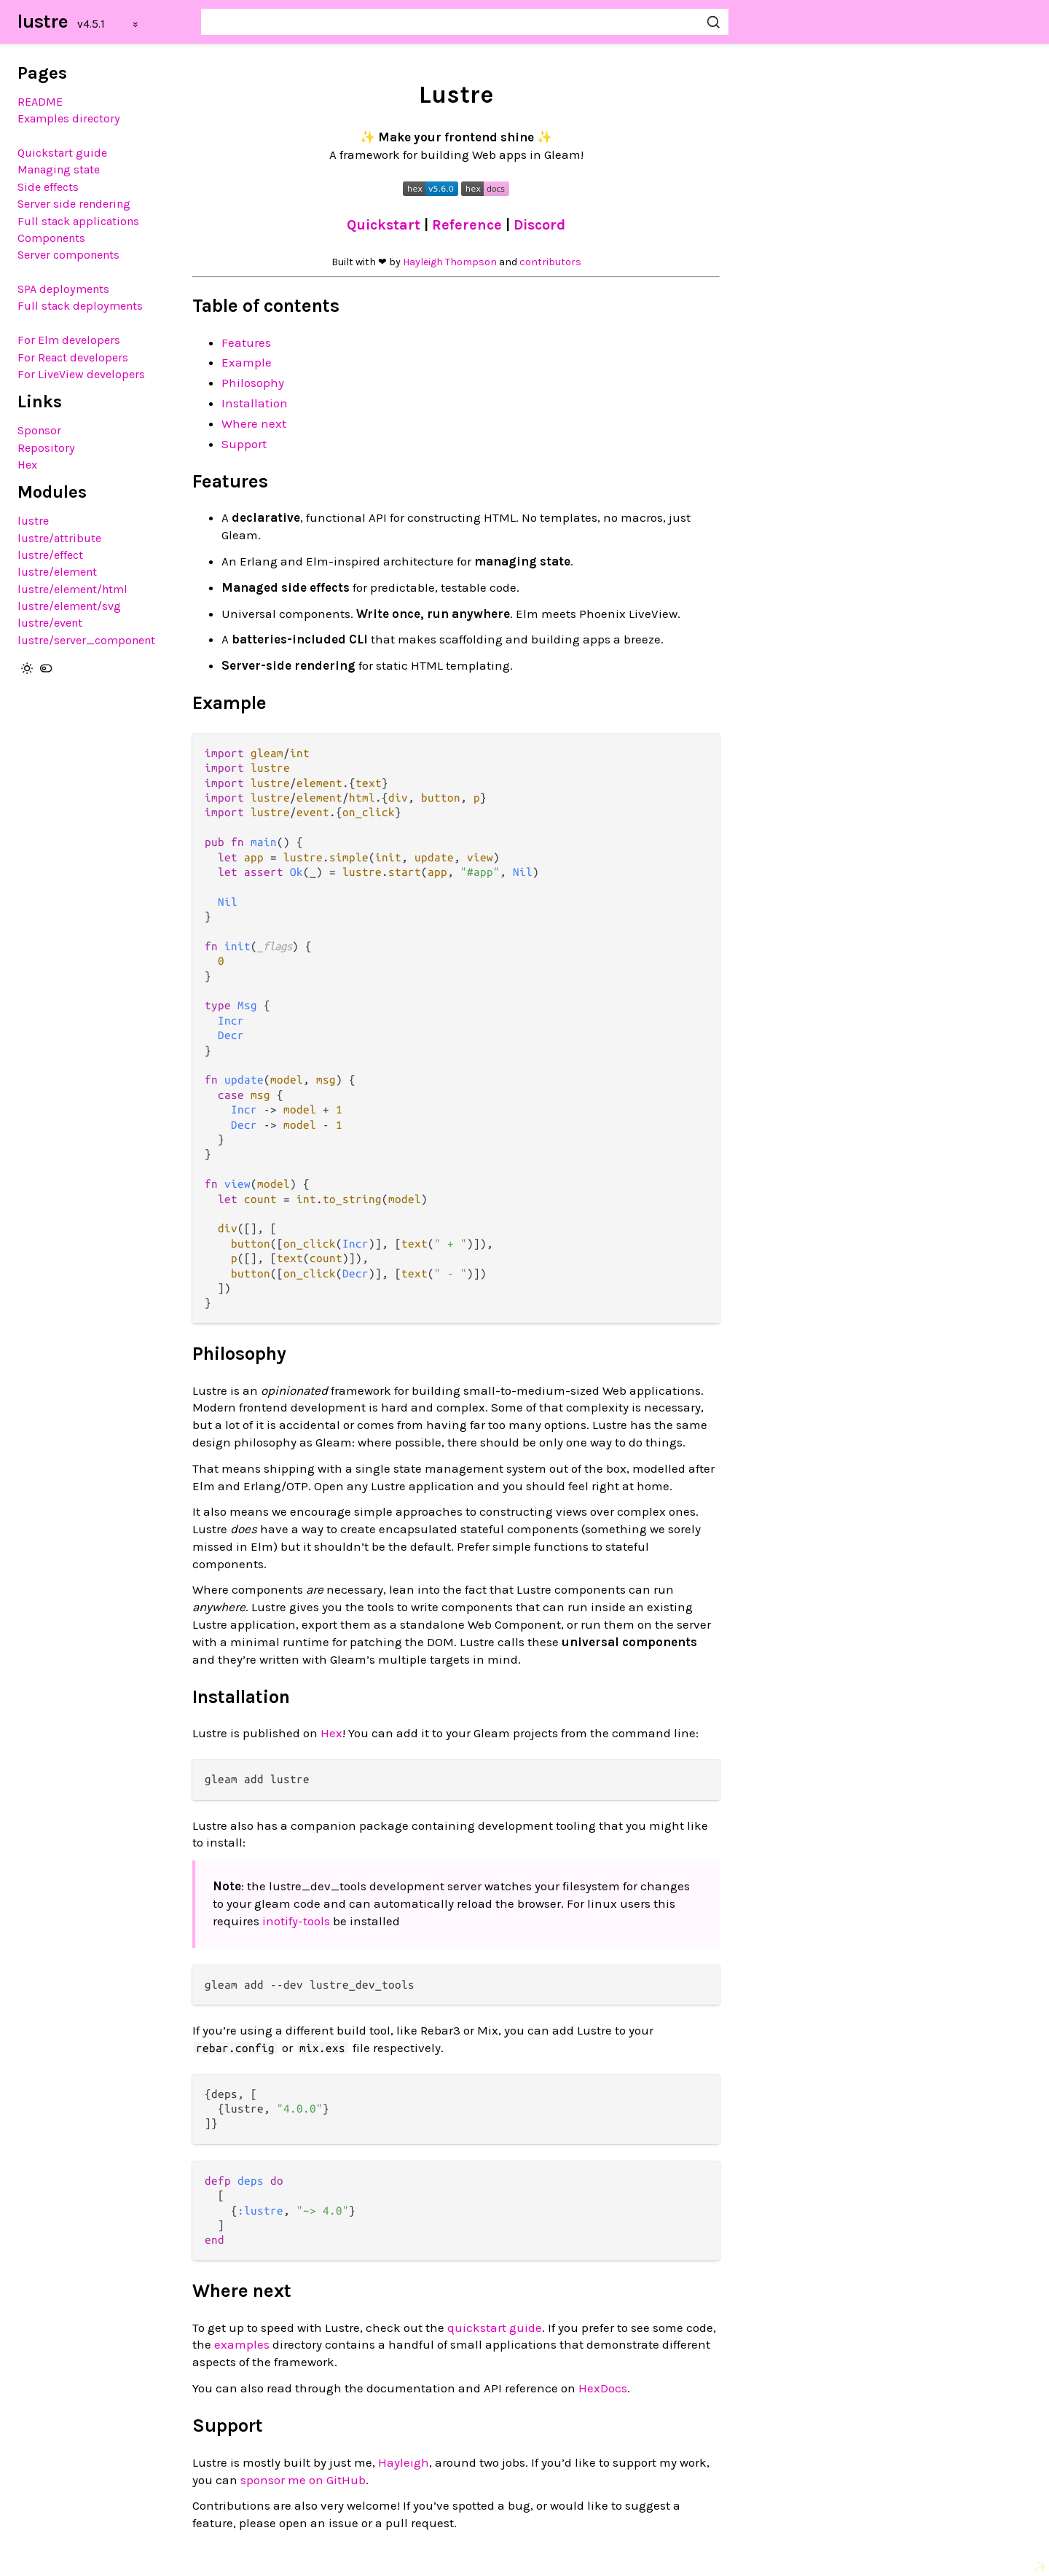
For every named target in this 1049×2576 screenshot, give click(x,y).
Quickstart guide (62, 153)
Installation (254, 403)
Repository (46, 448)
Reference (469, 224)
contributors (550, 262)
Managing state (58, 169)
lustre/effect (50, 555)
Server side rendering (73, 204)
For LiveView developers (81, 374)
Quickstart (385, 224)
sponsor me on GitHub (303, 2480)
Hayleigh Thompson (450, 262)
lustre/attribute (59, 538)
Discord (539, 224)
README (40, 102)
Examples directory (68, 118)
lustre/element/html (72, 589)
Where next (253, 423)
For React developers (72, 357)
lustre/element (57, 572)
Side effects (48, 187)
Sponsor (39, 430)
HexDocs (602, 2388)
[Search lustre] (464, 22)
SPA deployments (63, 289)
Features (246, 342)
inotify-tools (296, 1921)
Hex (27, 464)
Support (244, 443)
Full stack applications (78, 221)
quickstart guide (494, 2327)
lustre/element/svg (69, 606)
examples (242, 2344)
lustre (42, 21)
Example (246, 362)
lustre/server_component (86, 640)
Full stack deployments (80, 306)
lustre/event (49, 623)
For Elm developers (68, 340)
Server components (68, 255)
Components (51, 238)
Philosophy (252, 382)
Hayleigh (403, 2462)
